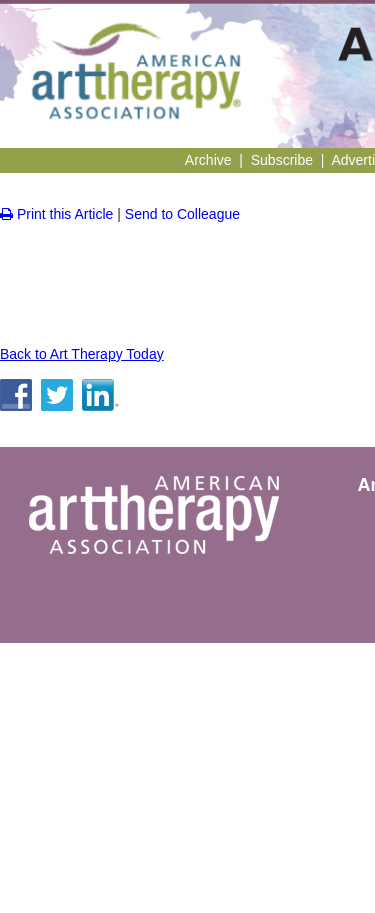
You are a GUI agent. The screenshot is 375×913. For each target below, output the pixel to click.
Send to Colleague (182, 214)
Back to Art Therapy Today (82, 354)
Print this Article (56, 214)
